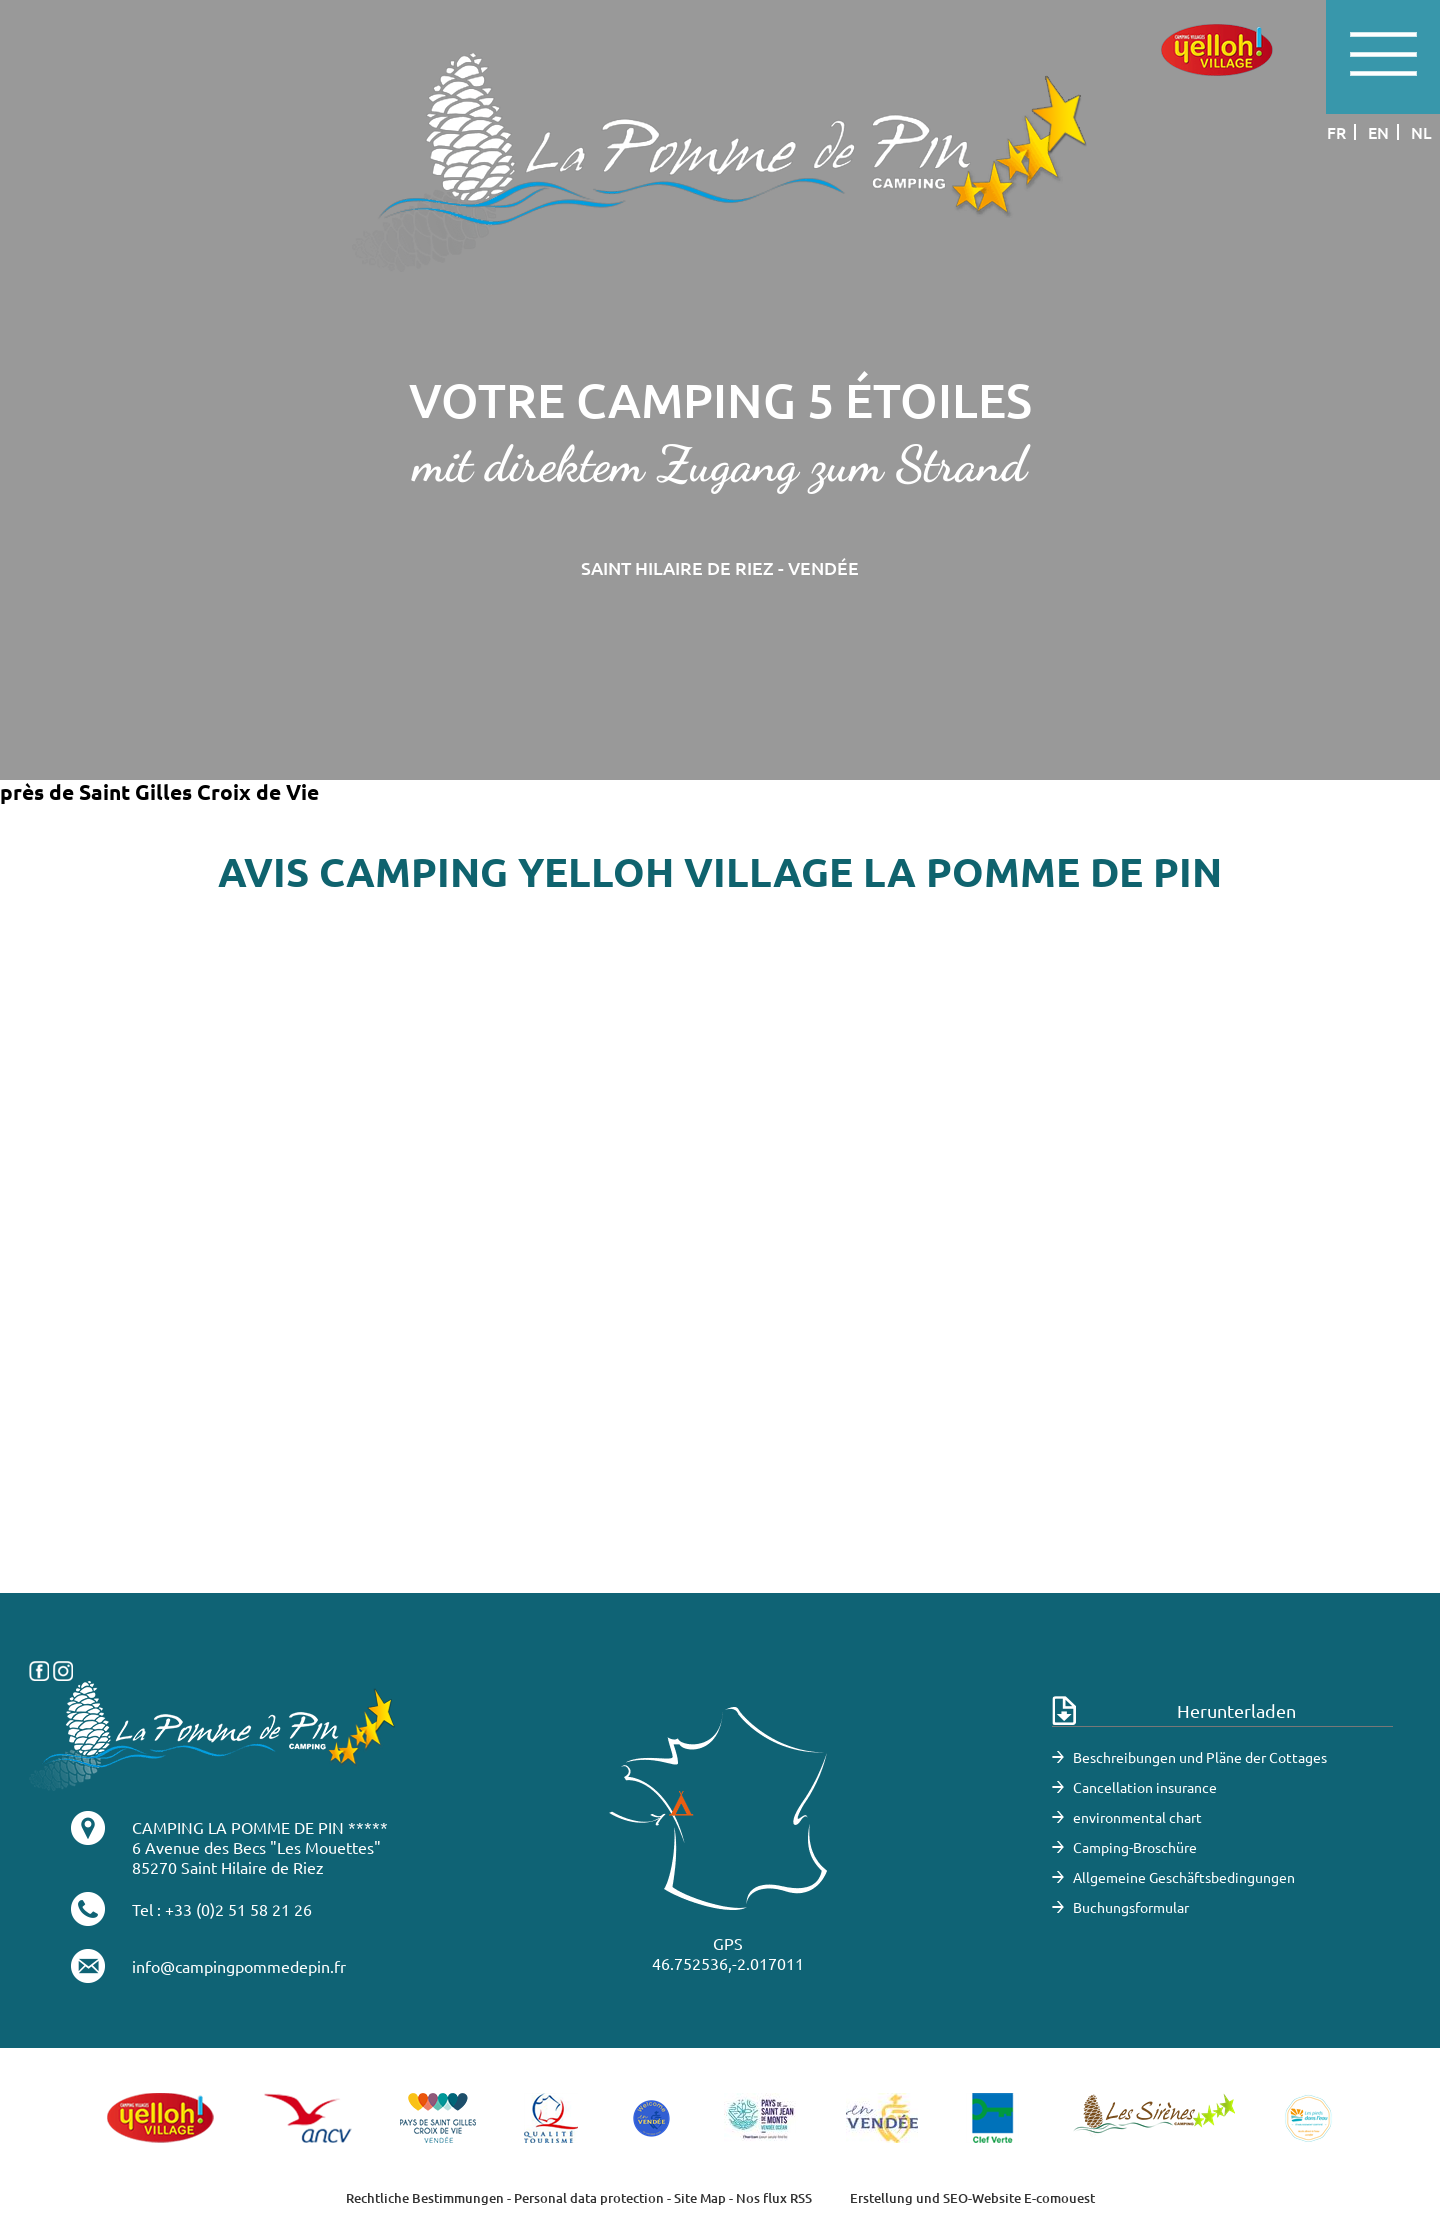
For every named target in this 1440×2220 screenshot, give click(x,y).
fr (1336, 132)
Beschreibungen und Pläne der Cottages (1200, 1757)
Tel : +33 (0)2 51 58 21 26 (222, 1909)
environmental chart (1137, 1817)
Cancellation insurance (1145, 1787)
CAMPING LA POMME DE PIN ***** (260, 1827)
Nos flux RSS (774, 2198)
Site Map (700, 2198)
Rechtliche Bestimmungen (425, 2198)
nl (1421, 132)
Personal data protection (589, 2198)
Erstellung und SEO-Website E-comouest (972, 2198)
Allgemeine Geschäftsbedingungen (1184, 1877)
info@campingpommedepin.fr (239, 1966)
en (1378, 132)
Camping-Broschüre (1135, 1847)
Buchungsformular (1131, 1907)
